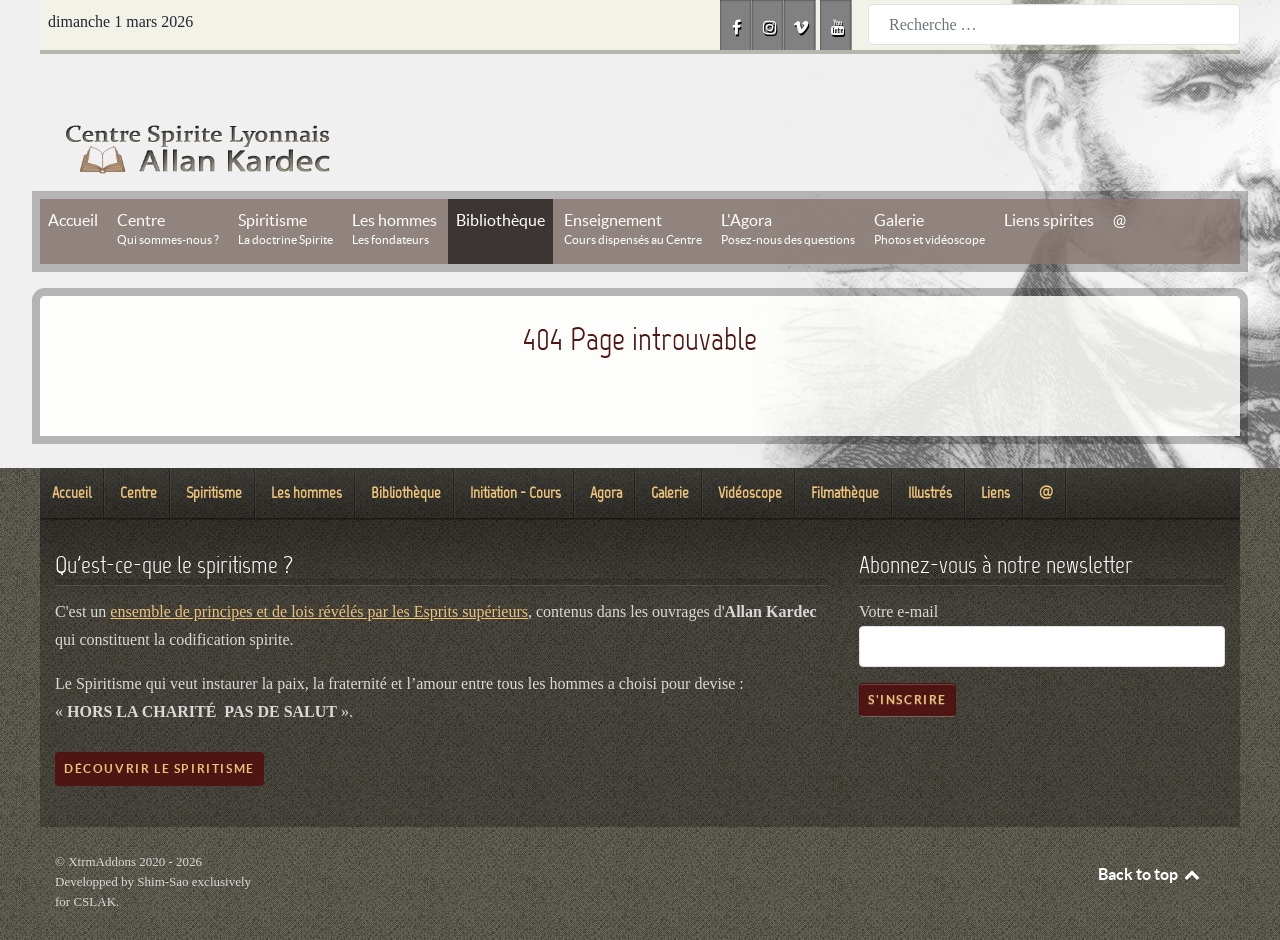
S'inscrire (907, 654)
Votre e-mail (898, 566)
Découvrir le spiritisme (159, 723)
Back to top (1150, 829)
